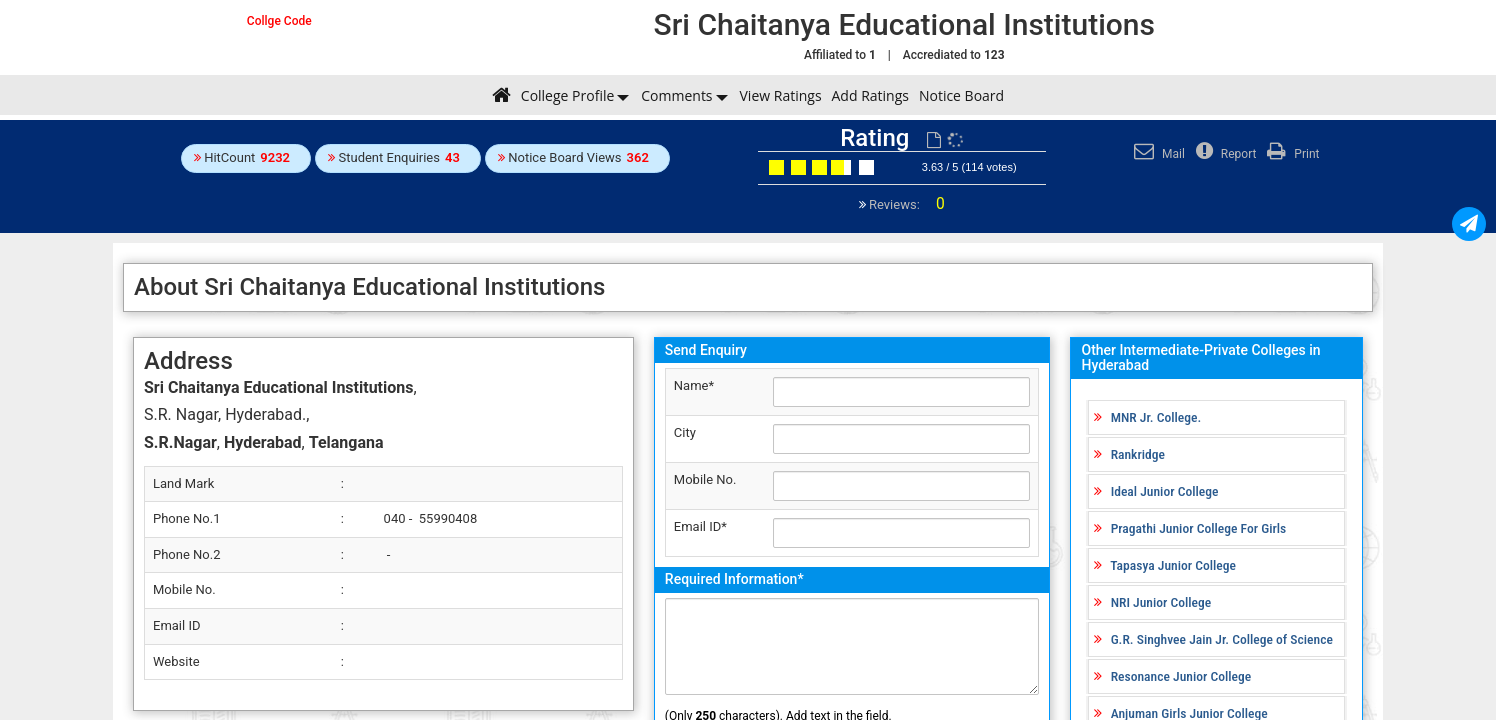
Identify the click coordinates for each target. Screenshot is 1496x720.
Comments (676, 95)
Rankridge (1138, 454)
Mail (1157, 154)
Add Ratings (870, 95)
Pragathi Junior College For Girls (1199, 528)
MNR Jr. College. (1156, 417)
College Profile (567, 95)
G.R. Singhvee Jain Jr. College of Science (1222, 639)
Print (1290, 154)
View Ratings (781, 95)
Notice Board (961, 95)
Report (1224, 154)
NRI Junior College (1161, 602)
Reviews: (905, 204)
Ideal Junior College (1165, 491)
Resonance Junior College (1181, 676)
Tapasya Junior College (1173, 565)
